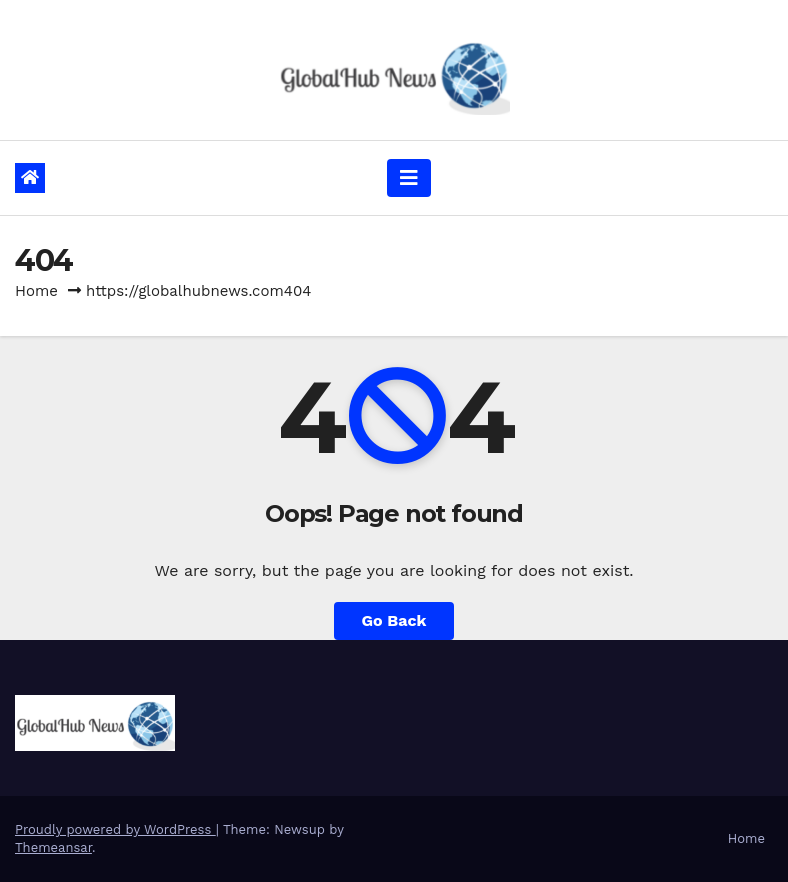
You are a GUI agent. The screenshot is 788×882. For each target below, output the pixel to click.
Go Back (394, 620)
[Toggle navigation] (409, 178)
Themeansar (53, 847)
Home (36, 291)
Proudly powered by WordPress (115, 829)
